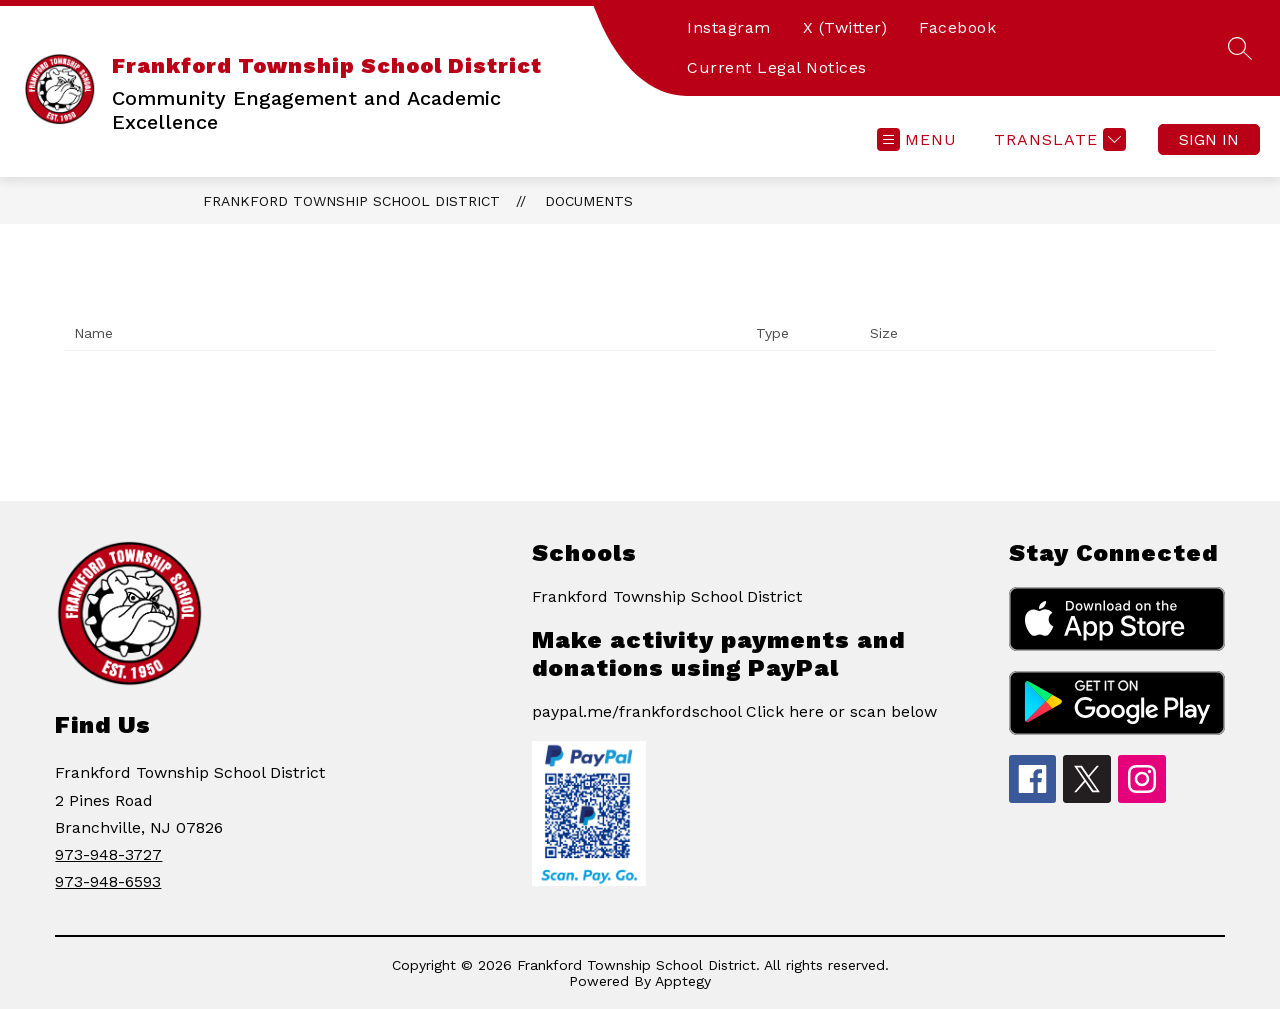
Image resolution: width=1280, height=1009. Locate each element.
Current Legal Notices (777, 67)
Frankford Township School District (351, 201)
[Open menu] (917, 139)
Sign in (1209, 139)
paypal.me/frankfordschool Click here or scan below (734, 711)
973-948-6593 (108, 881)
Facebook (957, 27)
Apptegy (683, 981)
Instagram (729, 27)
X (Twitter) (845, 27)
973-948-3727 (108, 854)
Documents (589, 201)
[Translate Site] (1057, 139)
